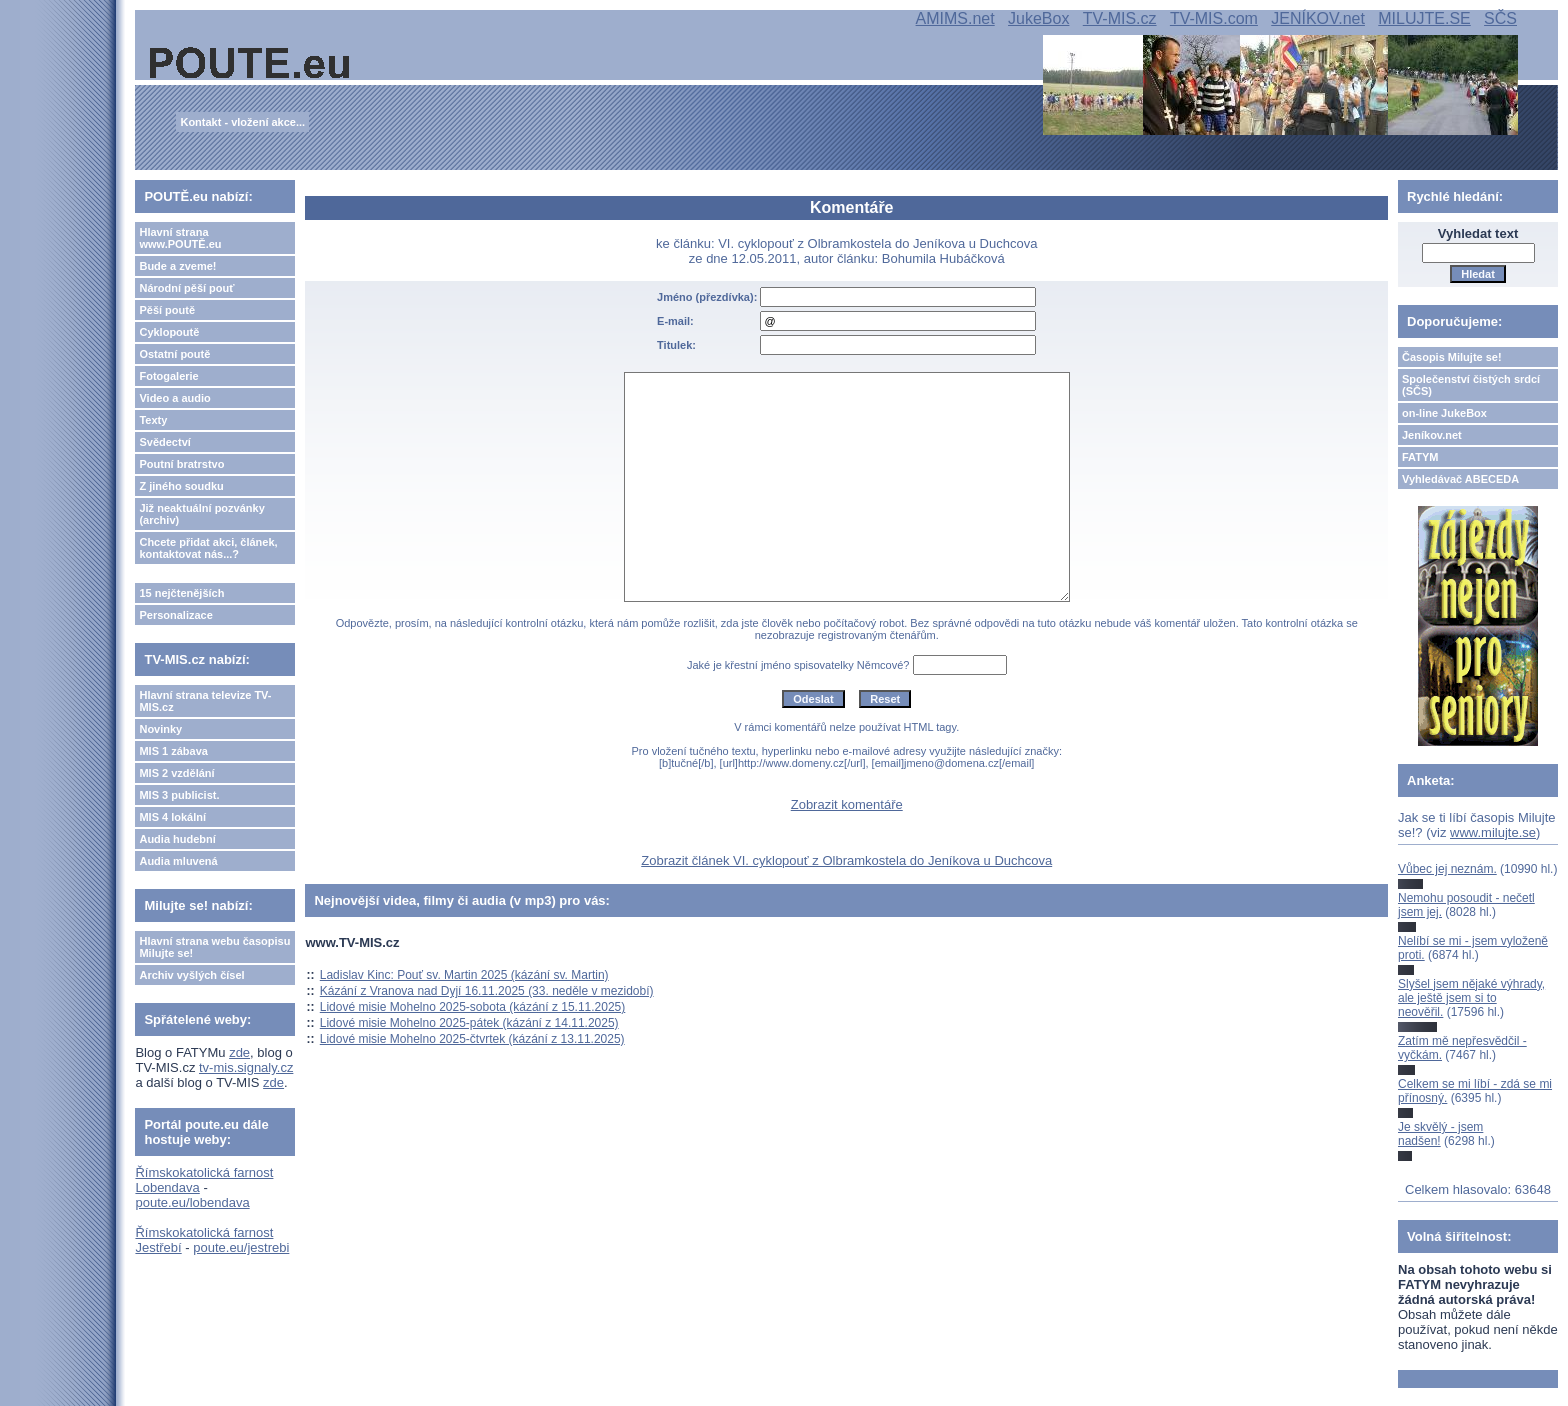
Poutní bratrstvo (181, 464)
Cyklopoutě (169, 332)
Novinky (160, 729)
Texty (153, 420)
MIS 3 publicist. (179, 795)
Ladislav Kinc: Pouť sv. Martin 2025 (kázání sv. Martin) (464, 975)
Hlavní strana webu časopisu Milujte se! (214, 947)
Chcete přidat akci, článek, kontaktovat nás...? (208, 548)
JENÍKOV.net (1318, 18)
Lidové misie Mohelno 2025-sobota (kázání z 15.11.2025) (473, 1007)
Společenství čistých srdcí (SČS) (1471, 385)
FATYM (1420, 457)
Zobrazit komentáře (847, 804)
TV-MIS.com (1214, 18)
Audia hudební (177, 839)
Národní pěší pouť (186, 288)
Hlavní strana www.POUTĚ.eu (180, 238)
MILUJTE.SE (1424, 18)
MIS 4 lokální (172, 817)
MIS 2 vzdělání (176, 773)
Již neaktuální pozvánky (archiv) (201, 514)
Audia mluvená (178, 861)
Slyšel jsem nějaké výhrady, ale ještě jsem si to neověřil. (1471, 998)
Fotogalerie (168, 376)
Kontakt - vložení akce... (242, 122)
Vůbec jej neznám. (1447, 869)
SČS (1500, 18)
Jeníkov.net (1432, 435)
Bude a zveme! (177, 266)
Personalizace (175, 615)
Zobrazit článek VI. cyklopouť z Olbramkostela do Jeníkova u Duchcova (846, 860)
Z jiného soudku (181, 486)
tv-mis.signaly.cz (246, 1067)
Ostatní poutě (174, 354)
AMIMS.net (955, 18)
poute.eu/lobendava (192, 1202)
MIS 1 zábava (173, 751)
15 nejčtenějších (181, 593)
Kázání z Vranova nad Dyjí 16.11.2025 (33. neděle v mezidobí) (487, 991)
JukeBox (1038, 18)
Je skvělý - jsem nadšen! (1440, 1134)
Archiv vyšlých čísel (191, 975)
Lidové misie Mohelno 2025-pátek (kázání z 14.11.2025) (469, 1023)
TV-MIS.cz (1120, 18)
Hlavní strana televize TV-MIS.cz (205, 701)
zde (239, 1052)
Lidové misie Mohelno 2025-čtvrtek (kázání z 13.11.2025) (472, 1039)
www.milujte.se (1493, 832)
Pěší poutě (167, 310)
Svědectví (164, 442)
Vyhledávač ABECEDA (1460, 479)
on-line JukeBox (1444, 413)
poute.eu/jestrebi (241, 1247)
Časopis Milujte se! (1452, 357)
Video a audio (174, 398)
